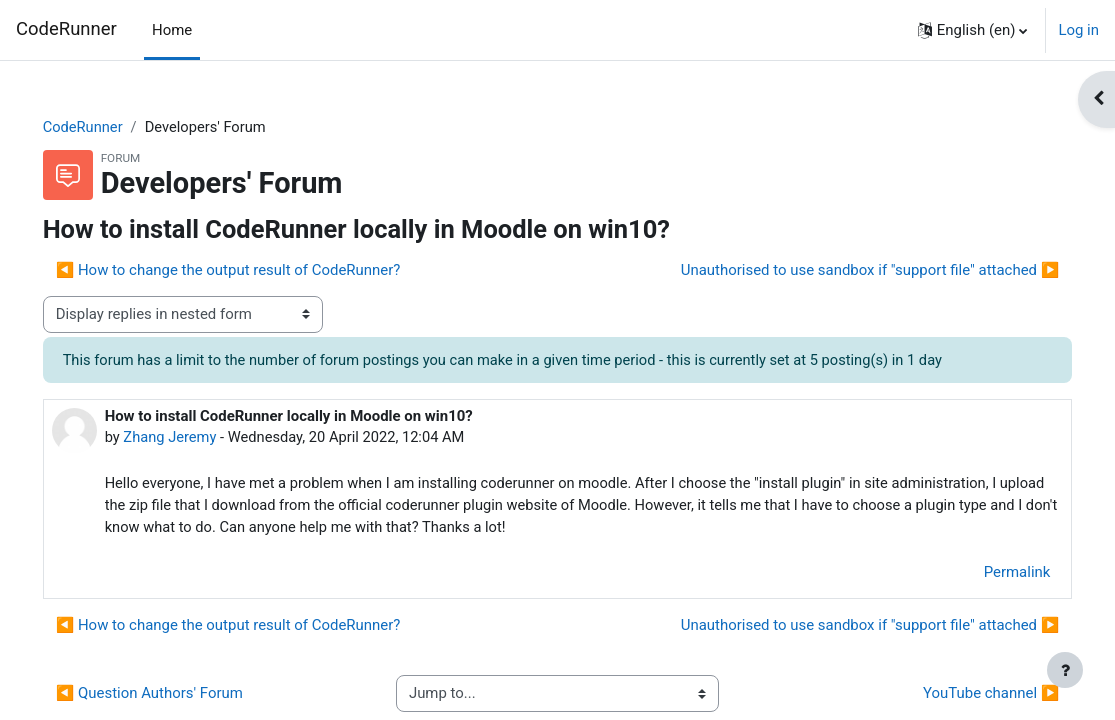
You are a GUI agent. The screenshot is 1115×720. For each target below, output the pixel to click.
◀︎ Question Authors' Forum (177, 696)
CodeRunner (66, 29)
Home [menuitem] (172, 30)
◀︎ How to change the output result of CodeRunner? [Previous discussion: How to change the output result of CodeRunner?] (256, 271)
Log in (1078, 30)
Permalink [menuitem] (988, 574)
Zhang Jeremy (199, 438)
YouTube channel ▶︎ (963, 696)
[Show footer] (1065, 670)
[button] (973, 30)
